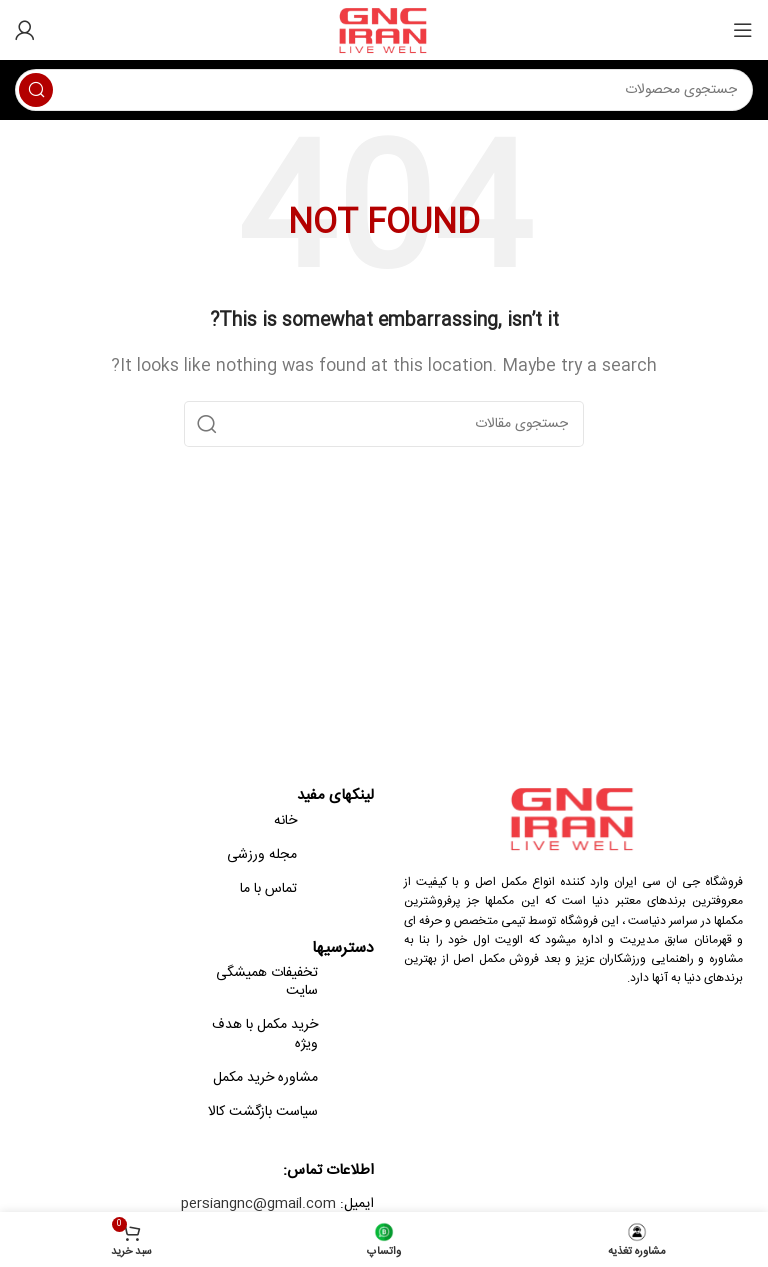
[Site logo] (384, 30)
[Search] (384, 90)
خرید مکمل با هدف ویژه (265, 1034)
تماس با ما (268, 889)
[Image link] (574, 818)
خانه (285, 821)
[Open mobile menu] (743, 30)
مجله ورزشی (262, 855)
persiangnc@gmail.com (258, 1204)
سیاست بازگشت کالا (263, 1112)
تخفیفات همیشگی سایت (267, 982)
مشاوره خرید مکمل (265, 1078)
